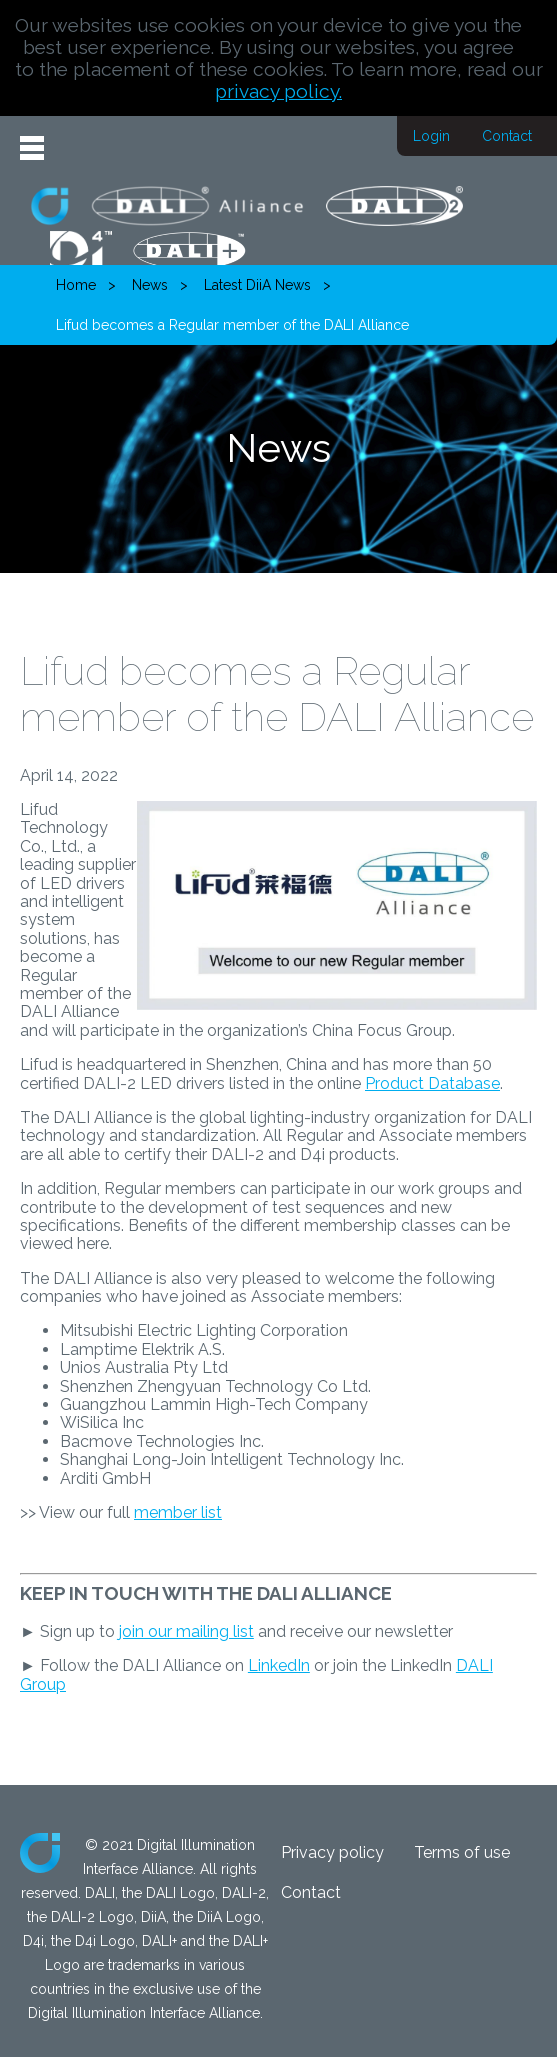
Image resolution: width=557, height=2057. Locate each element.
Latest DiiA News (257, 285)
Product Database (432, 1083)
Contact (507, 136)
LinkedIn (279, 1665)
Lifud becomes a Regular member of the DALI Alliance (232, 325)
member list (178, 1512)
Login (431, 136)
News (150, 285)
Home (76, 285)
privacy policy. (278, 91)
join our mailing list (186, 1631)
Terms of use (462, 1852)
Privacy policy (332, 1852)
